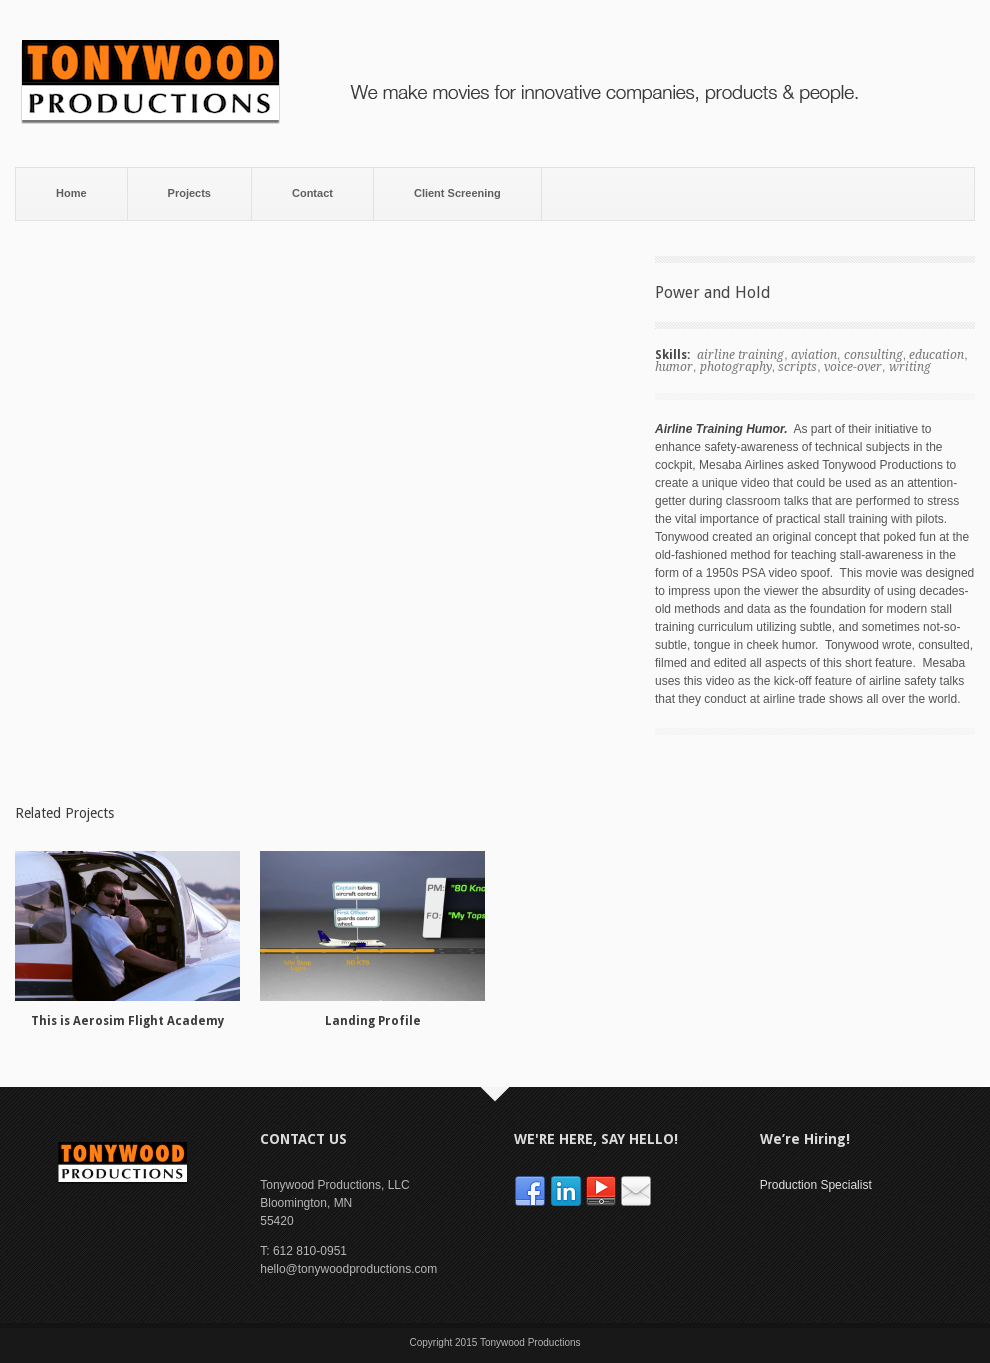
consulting (873, 355)
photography (736, 367)
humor (674, 367)
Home (71, 193)
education (936, 355)
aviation (814, 355)
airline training (740, 355)
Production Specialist (816, 1185)
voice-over (853, 367)
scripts (797, 367)
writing (910, 367)
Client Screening (457, 193)
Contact (312, 193)
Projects (189, 193)
